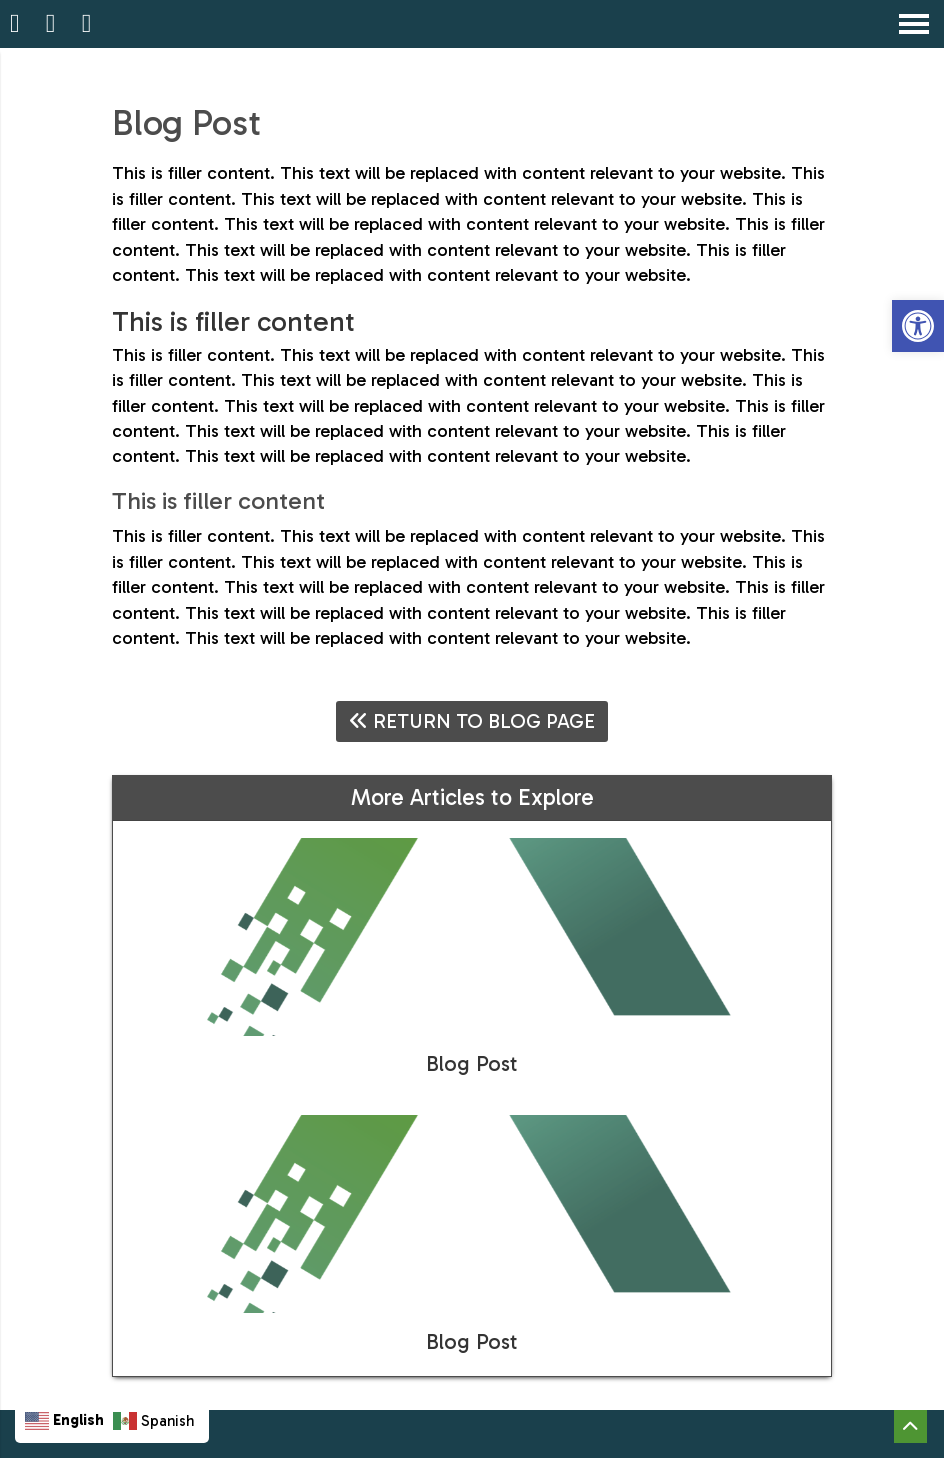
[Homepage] (18, 24)
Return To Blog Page (472, 721)
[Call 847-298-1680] (54, 24)
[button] (918, 326)
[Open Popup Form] (90, 24)
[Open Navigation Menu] (914, 24)
